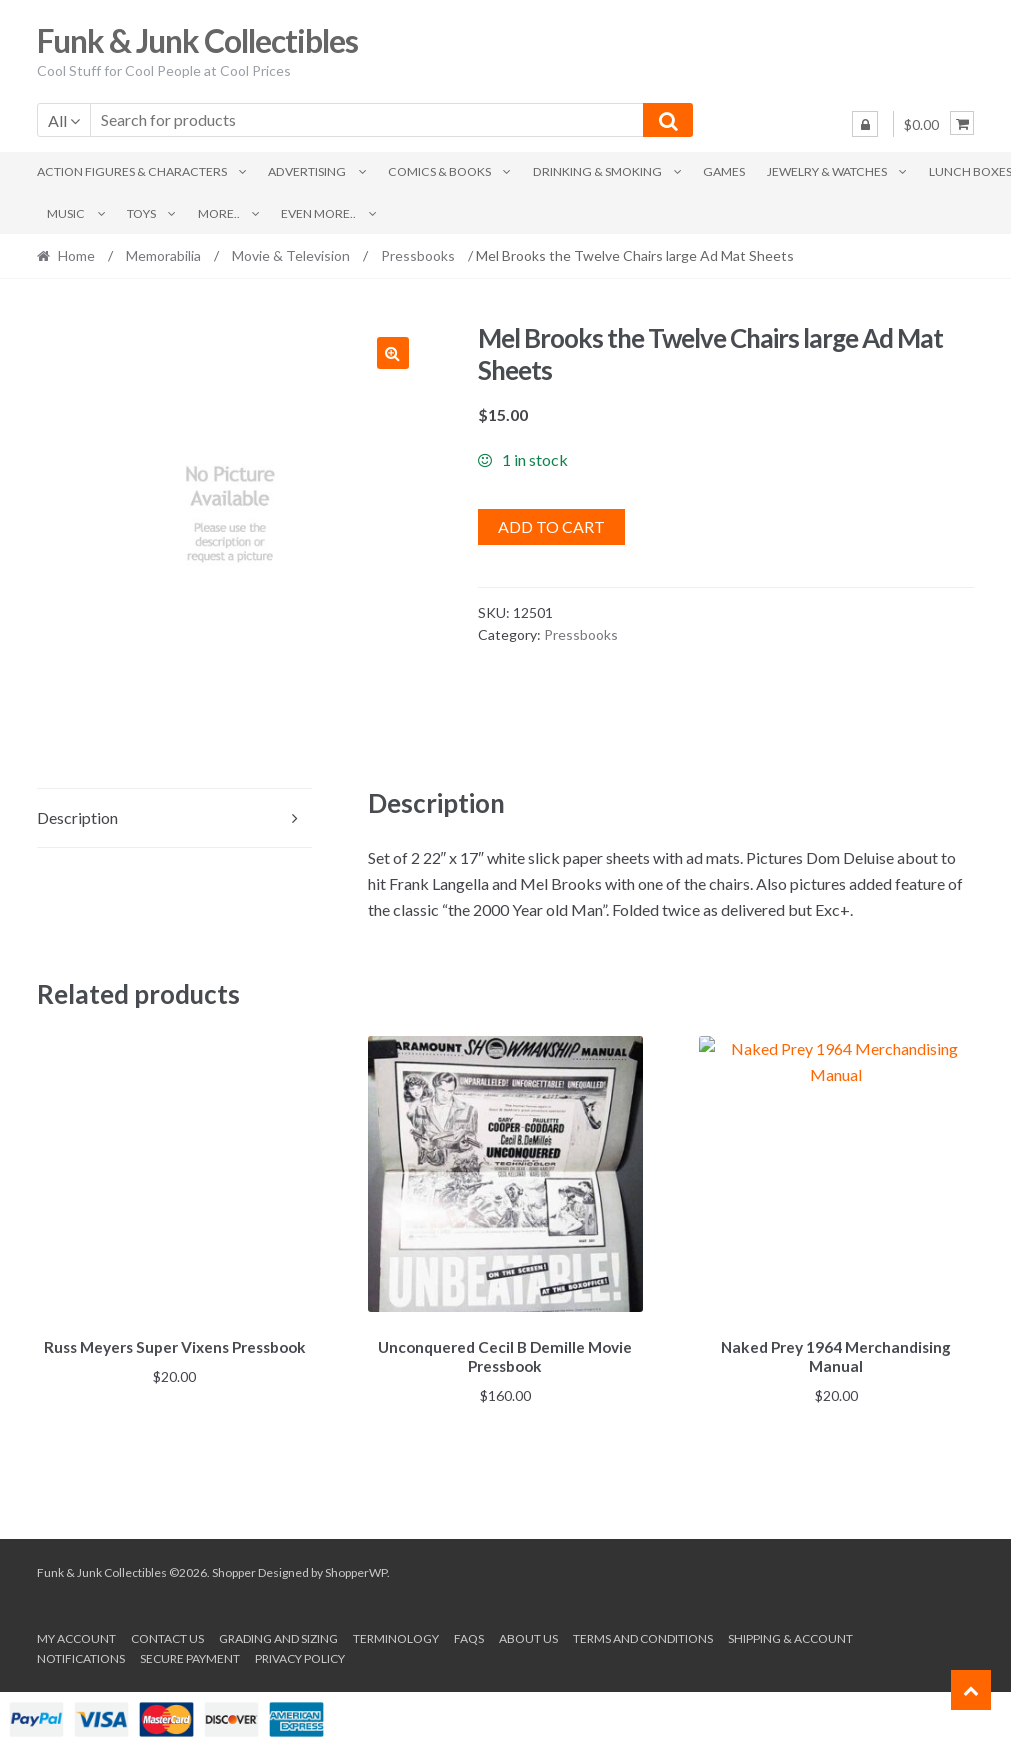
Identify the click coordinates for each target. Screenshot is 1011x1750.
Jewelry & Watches (827, 171)
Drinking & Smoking (597, 171)
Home (76, 255)
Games (724, 171)
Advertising (307, 171)
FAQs (469, 1635)
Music (66, 213)
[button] (393, 353)
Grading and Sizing (278, 1635)
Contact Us (167, 1635)
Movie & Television (291, 255)
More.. (219, 213)
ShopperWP (356, 1569)
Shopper (234, 1569)
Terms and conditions (643, 1635)
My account (76, 1635)
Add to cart (551, 526)
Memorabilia (163, 255)
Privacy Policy (300, 1654)
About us (528, 1635)
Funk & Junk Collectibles (197, 40)
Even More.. (318, 213)
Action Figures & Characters (132, 171)
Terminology (396, 1635)
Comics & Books (439, 171)
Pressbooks (418, 255)
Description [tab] (77, 817)
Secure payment (190, 1654)
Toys (141, 213)
